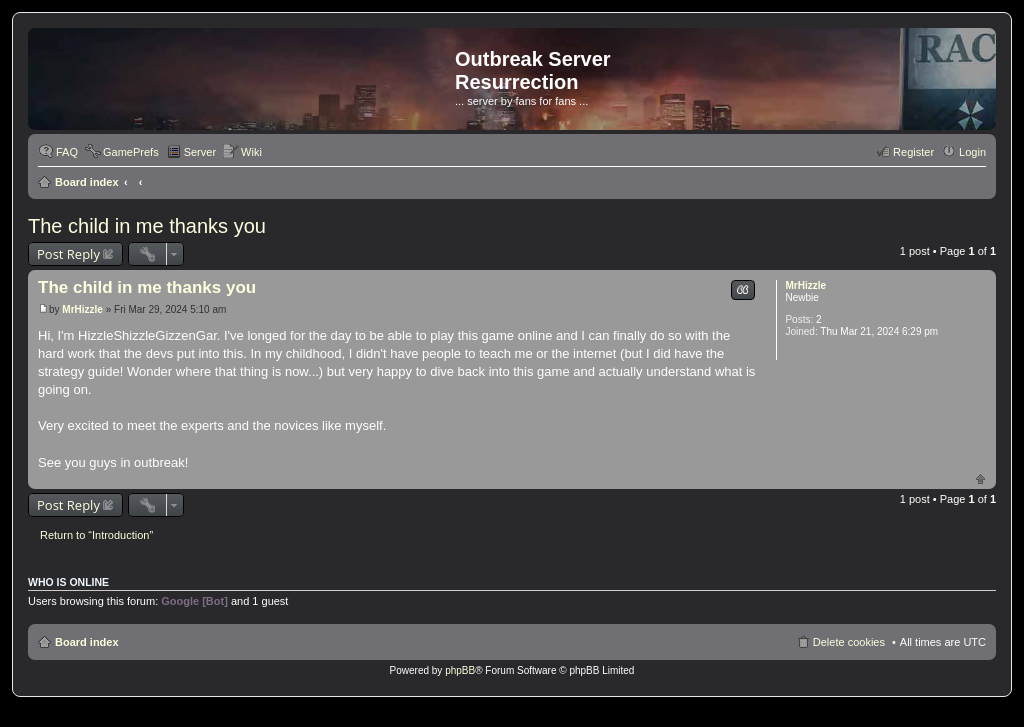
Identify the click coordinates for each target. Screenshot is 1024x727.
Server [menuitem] (200, 152)
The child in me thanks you (147, 226)
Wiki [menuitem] (251, 152)
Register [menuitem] (913, 152)
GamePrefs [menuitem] (131, 152)
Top (980, 478)
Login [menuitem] (972, 152)
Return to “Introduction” (96, 535)
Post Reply (68, 254)
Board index (87, 182)
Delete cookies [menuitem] (849, 642)
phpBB (460, 670)
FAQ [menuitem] (67, 152)
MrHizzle (805, 285)
